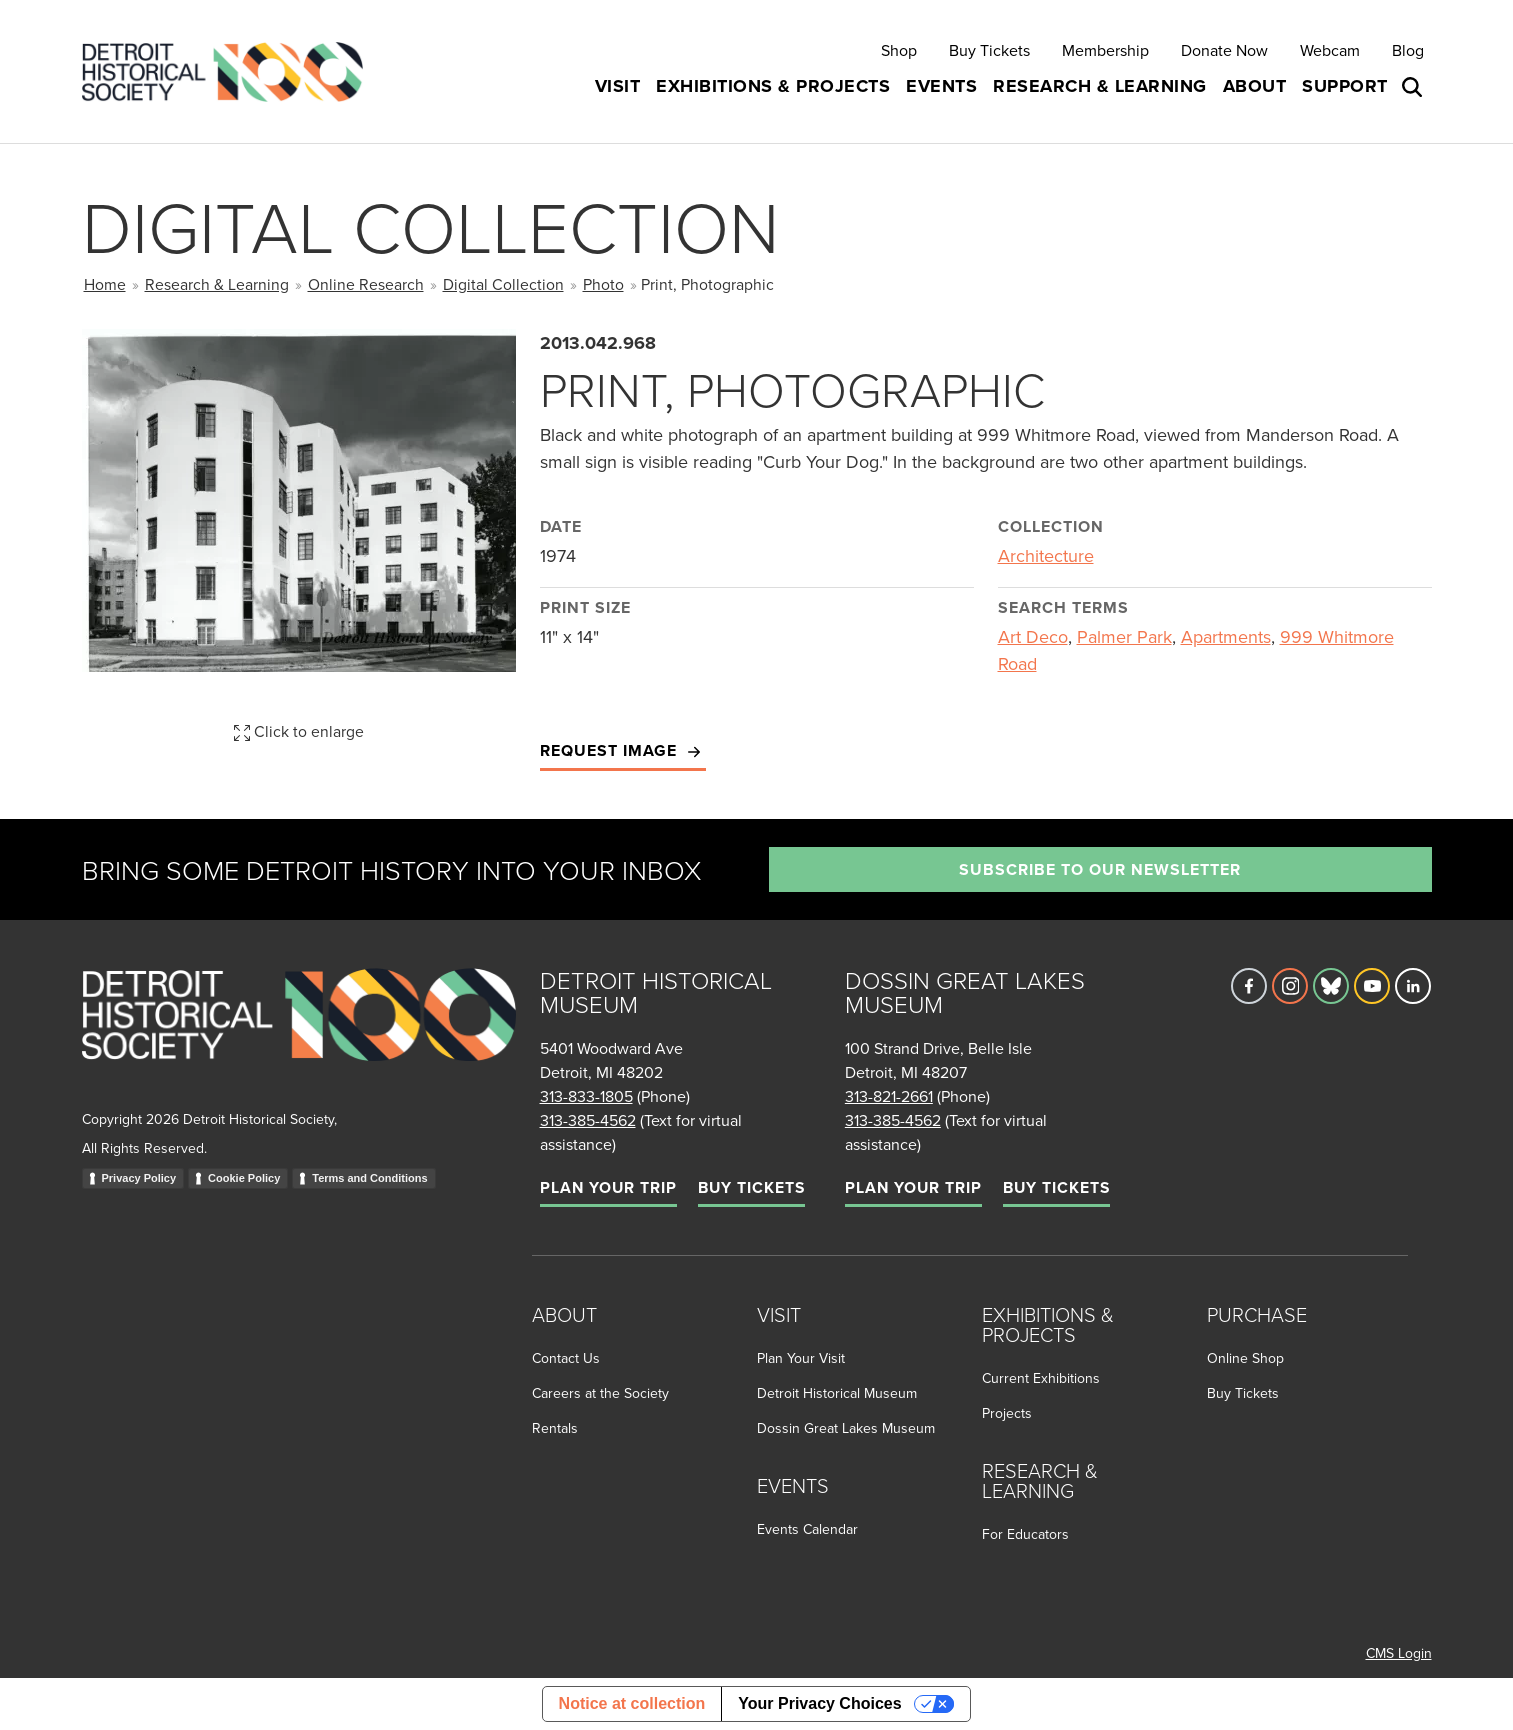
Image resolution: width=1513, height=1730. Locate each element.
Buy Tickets (989, 50)
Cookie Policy (244, 1178)
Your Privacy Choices (819, 1703)
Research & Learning (217, 284)
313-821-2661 (889, 1096)
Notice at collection (632, 1703)
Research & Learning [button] (1100, 86)
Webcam (1330, 50)
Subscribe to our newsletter (1100, 869)
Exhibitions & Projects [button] (773, 86)
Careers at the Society (600, 1393)
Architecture (1046, 555)
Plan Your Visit (801, 1358)
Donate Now (1224, 50)
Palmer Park (1124, 636)
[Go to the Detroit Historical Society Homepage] (230, 71)
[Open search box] (1414, 87)
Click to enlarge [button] (299, 731)
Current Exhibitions (1041, 1378)
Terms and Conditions (369, 1178)
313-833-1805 (586, 1096)
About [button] (1255, 86)
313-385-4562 (588, 1120)
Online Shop (1245, 1358)
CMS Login (1399, 1653)
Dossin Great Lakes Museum (846, 1428)
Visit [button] (618, 86)
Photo (603, 284)
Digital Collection (503, 284)
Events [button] (941, 86)
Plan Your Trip (608, 1187)
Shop (899, 50)
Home (105, 284)
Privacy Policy (139, 1178)
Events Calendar (807, 1529)
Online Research (366, 284)
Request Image (623, 751)
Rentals (555, 1428)
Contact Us (566, 1358)
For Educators (1025, 1534)
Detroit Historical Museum (837, 1393)
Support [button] (1345, 86)
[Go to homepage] (299, 1036)
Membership (1105, 50)
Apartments (1226, 636)
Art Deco (1033, 636)
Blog (1408, 50)
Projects (1007, 1413)
